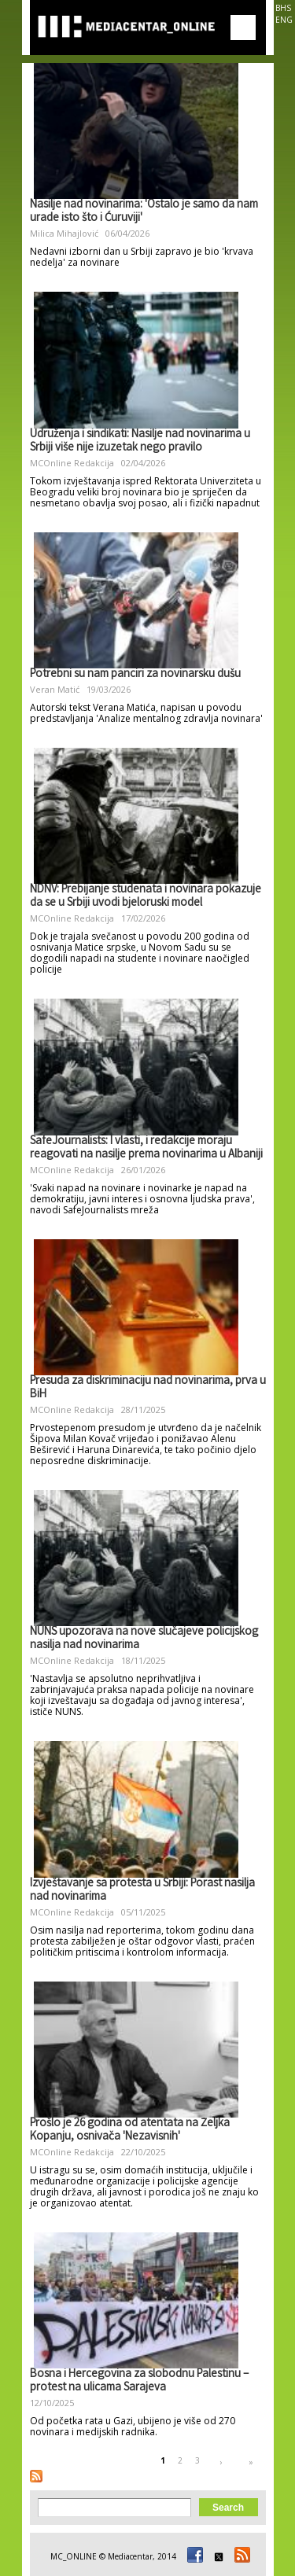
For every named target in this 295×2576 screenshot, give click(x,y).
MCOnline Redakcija (72, 463)
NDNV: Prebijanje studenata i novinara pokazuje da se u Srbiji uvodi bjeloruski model (145, 896)
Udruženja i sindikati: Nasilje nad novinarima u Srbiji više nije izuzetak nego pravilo (140, 441)
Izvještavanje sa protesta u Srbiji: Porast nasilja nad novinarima (142, 1890)
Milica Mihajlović (64, 233)
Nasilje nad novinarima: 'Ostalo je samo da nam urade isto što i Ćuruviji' (144, 212)
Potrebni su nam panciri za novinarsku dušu (135, 674)
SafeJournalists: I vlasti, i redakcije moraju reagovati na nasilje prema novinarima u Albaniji (146, 1148)
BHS (283, 7)
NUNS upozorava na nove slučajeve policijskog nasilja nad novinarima (144, 1639)
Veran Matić (54, 689)
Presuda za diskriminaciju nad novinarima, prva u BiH (148, 1388)
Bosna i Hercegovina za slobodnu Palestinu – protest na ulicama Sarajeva (139, 2381)
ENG (284, 19)
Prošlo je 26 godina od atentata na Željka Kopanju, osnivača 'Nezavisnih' (130, 2130)
